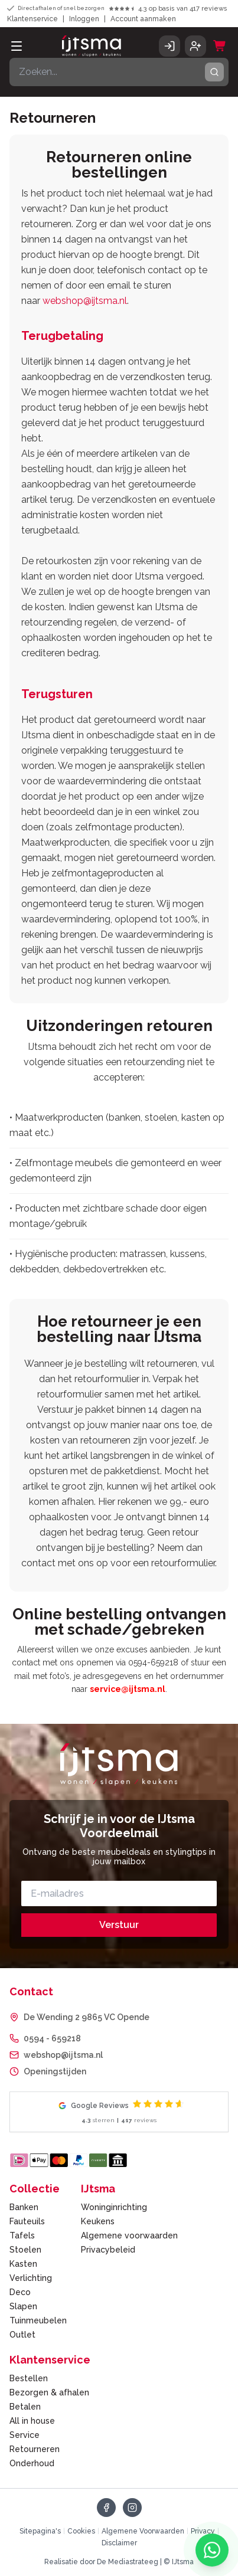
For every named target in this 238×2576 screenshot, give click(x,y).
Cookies (81, 2531)
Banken (23, 2207)
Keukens (98, 2221)
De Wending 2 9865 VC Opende (86, 2017)
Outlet (22, 2334)
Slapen (23, 2306)
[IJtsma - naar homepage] (91, 46)
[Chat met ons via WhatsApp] (212, 2550)
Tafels (22, 2235)
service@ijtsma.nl (127, 1689)
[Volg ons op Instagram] (132, 2507)
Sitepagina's (40, 2531)
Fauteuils (27, 2221)
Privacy (203, 2531)
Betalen (25, 2406)
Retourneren (34, 2449)
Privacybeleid (108, 2249)
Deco (20, 2292)
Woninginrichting (114, 2207)
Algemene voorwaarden (129, 2235)
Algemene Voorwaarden (143, 2531)
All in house (32, 2421)
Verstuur (119, 1924)
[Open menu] (16, 46)
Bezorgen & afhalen (49, 2392)
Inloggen (84, 18)
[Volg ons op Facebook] (106, 2507)
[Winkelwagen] (220, 46)
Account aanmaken (143, 18)
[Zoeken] (119, 72)
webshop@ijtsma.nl (85, 300)
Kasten (23, 2264)
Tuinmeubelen (38, 2320)
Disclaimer (119, 2543)
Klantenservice (32, 18)
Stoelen (25, 2249)
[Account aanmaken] (195, 46)
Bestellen (28, 2378)
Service (24, 2435)
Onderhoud (31, 2463)
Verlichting (30, 2278)
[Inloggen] (169, 46)
